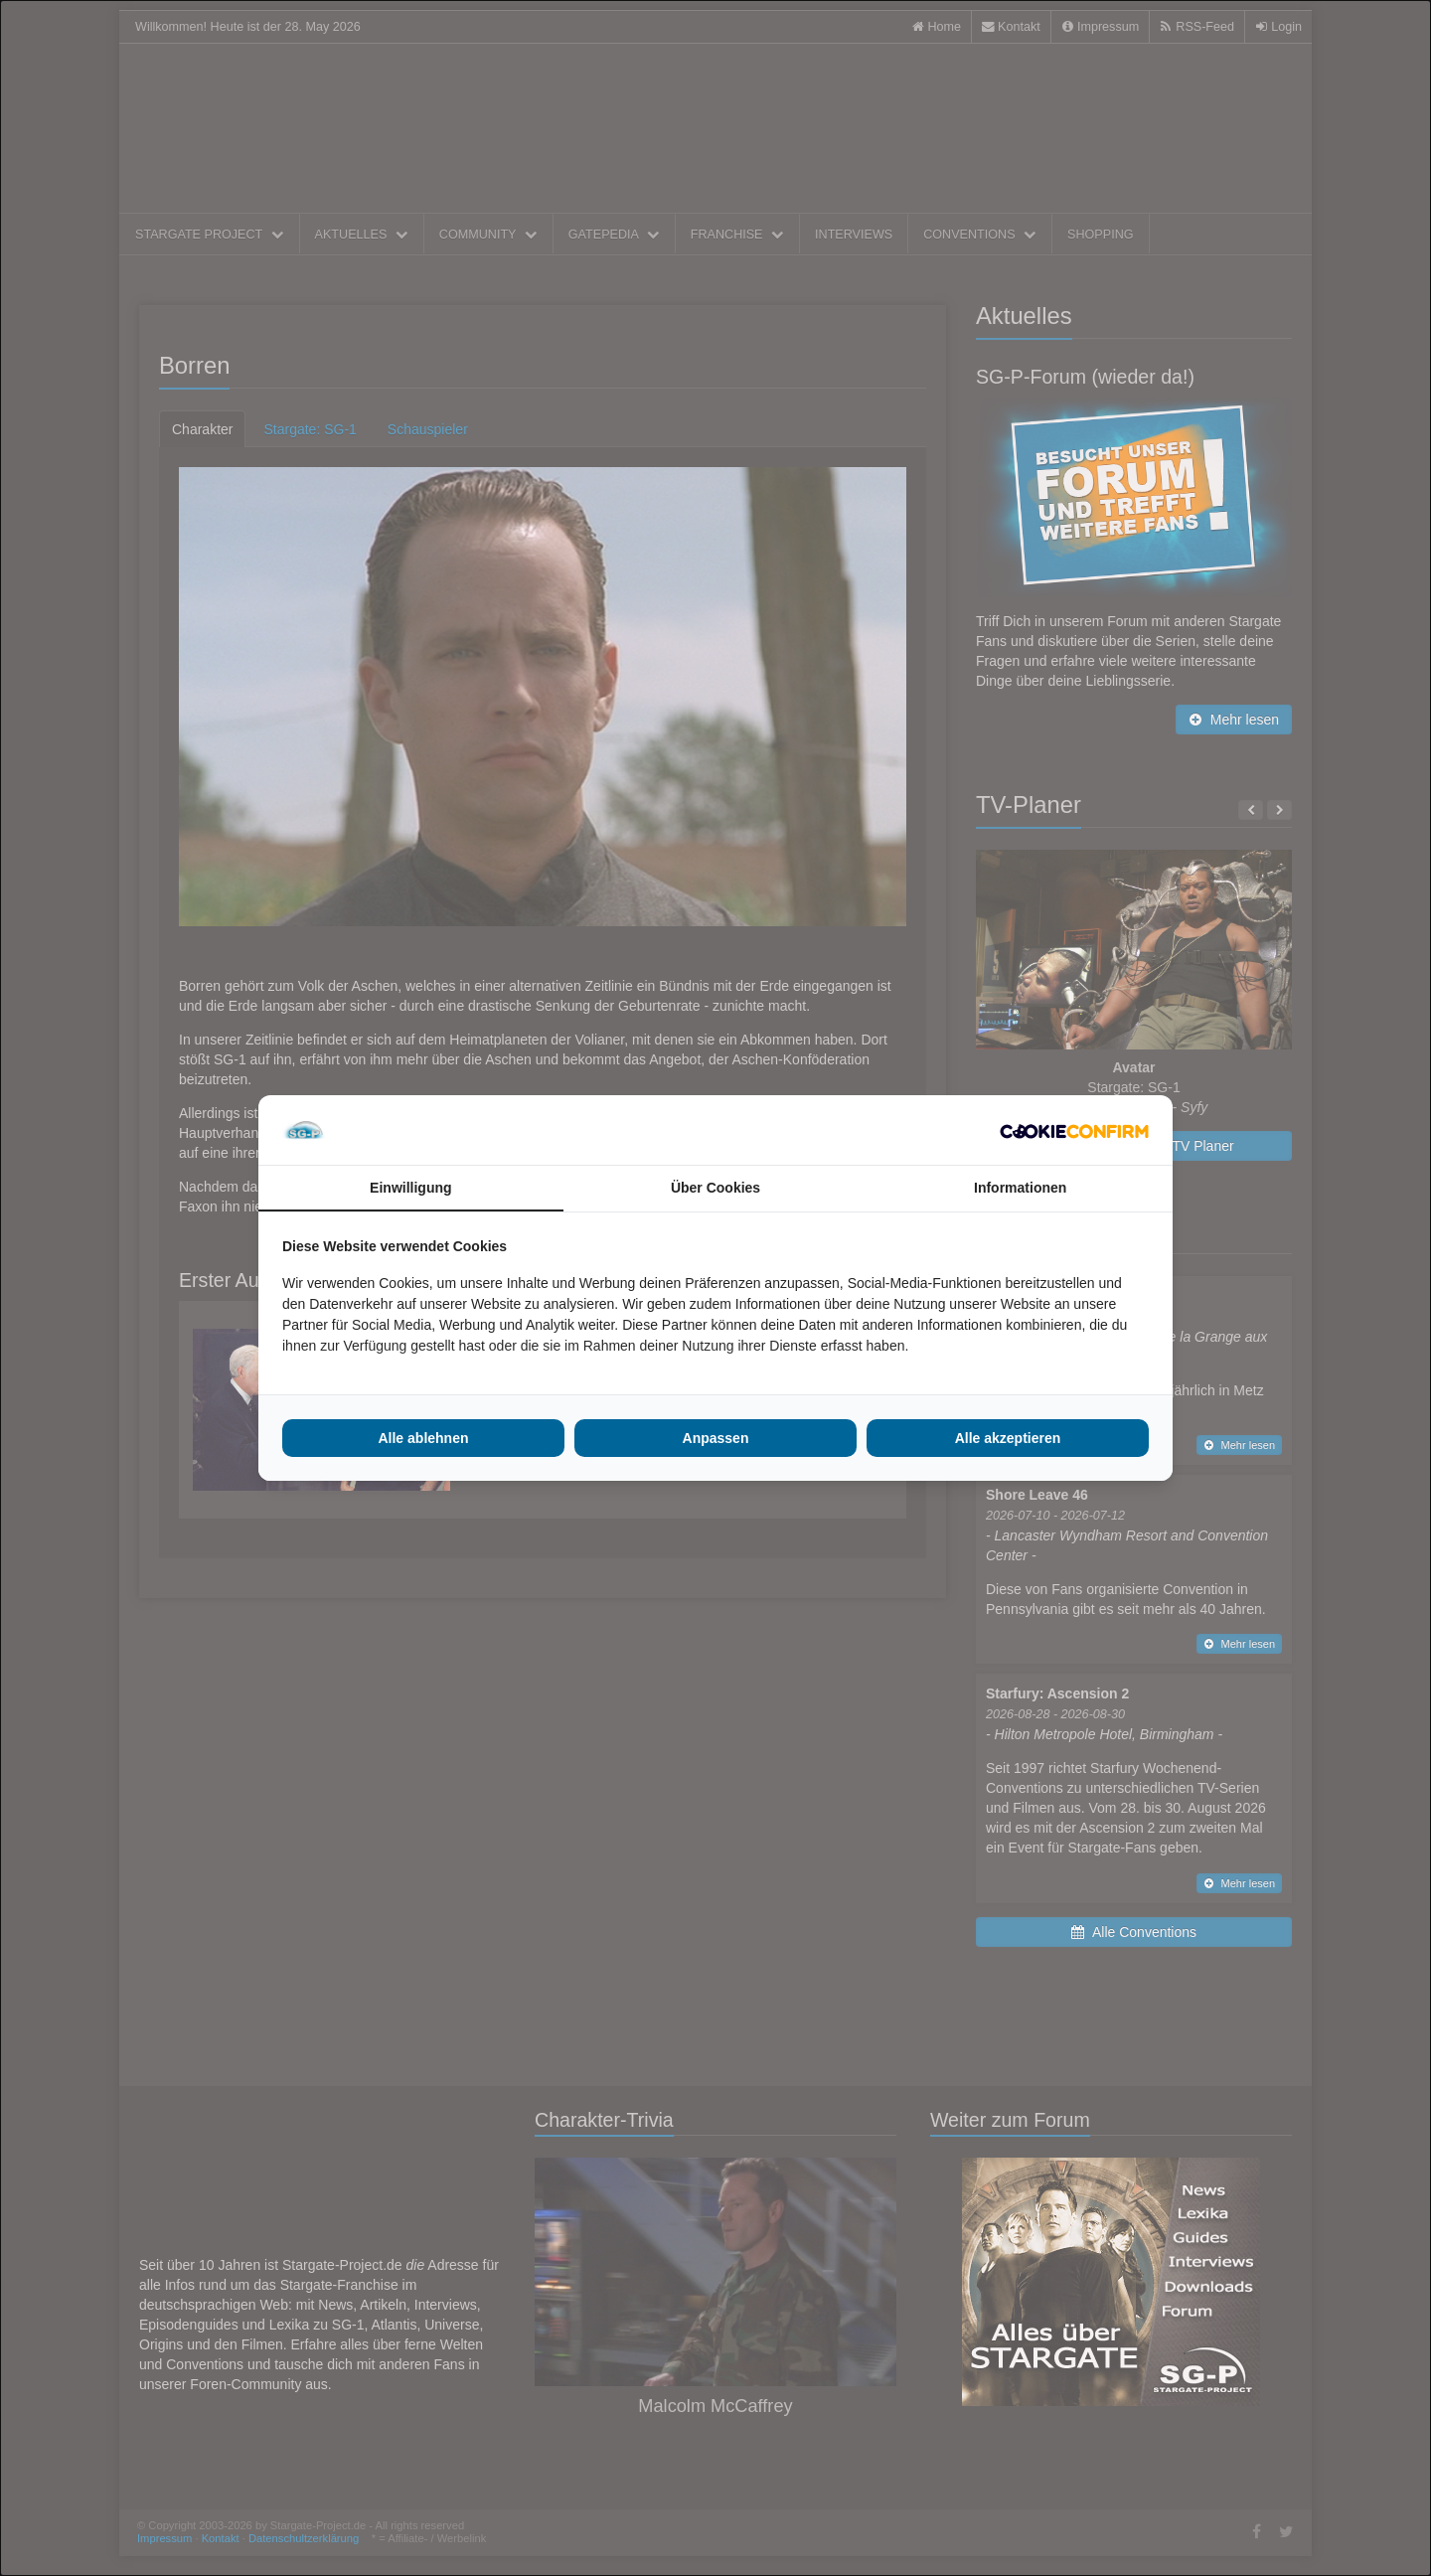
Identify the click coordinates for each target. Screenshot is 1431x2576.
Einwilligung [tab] (410, 1188)
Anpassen (716, 1438)
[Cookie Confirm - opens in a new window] (1074, 1130)
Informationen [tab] (1020, 1188)
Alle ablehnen (423, 1438)
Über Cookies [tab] (715, 1188)
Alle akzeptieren (1008, 1438)
